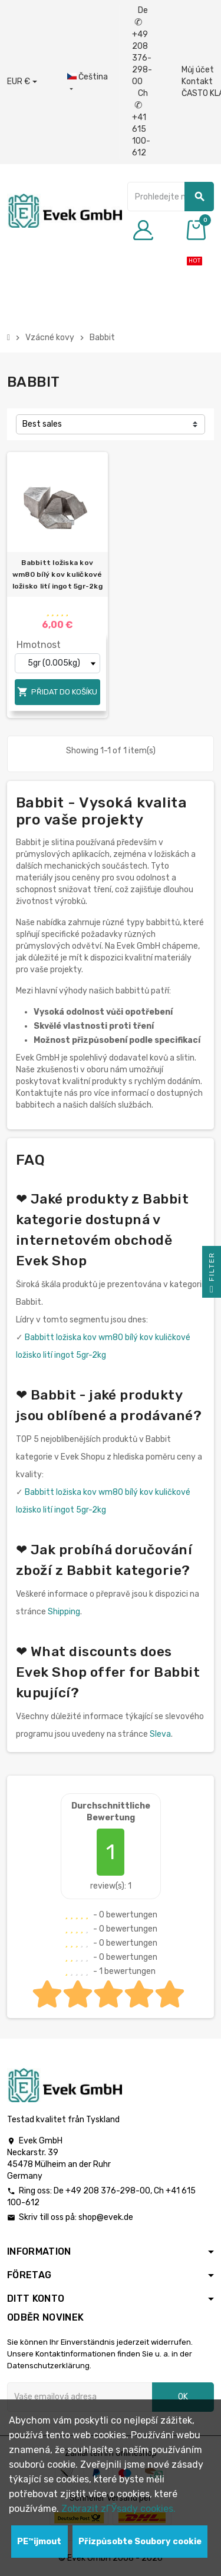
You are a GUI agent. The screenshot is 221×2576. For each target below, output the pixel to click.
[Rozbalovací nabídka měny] (22, 82)
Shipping (64, 1612)
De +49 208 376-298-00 (142, 46)
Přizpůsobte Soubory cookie (140, 2542)
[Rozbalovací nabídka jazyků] (87, 83)
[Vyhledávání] (170, 196)
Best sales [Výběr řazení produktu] (42, 424)
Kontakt (197, 82)
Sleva (160, 1734)
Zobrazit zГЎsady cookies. (118, 2508)
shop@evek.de (105, 2217)
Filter (211, 1275)
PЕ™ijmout (39, 2542)
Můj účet (198, 70)
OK (183, 2397)
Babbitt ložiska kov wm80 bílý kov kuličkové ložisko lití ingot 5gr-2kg (57, 574)
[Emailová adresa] (79, 2397)
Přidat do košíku (57, 691)
